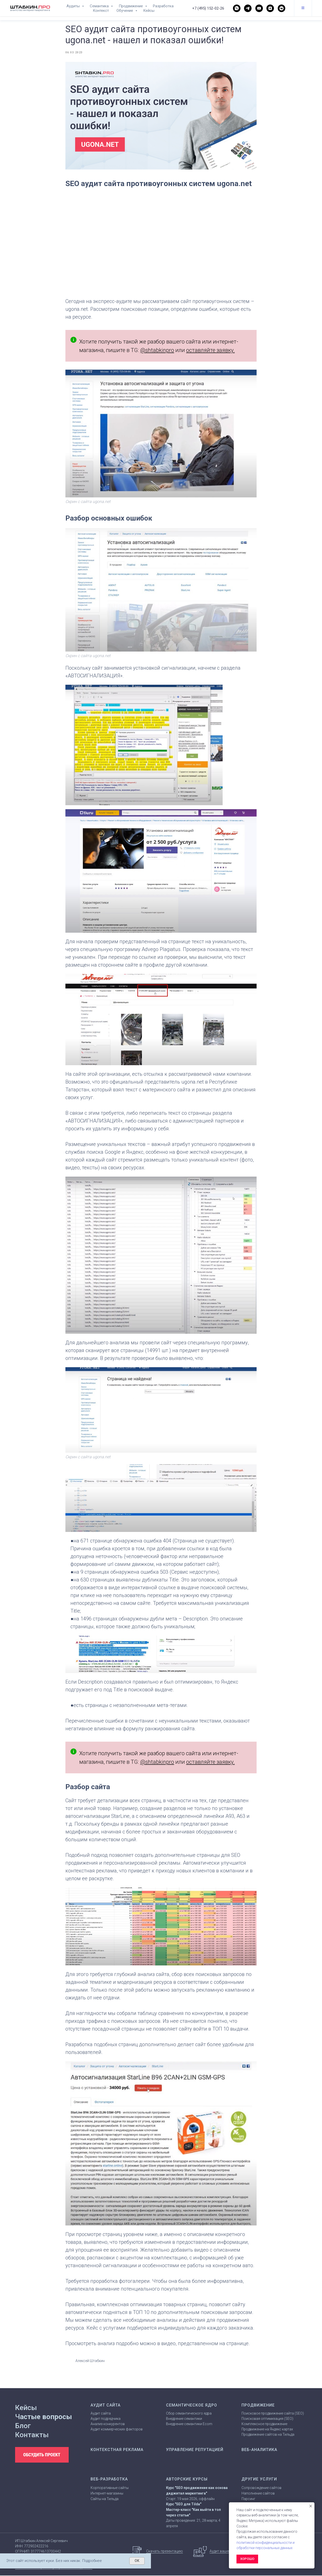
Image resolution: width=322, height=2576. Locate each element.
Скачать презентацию (164, 2552)
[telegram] (248, 8)
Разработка (163, 6)
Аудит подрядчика (105, 2419)
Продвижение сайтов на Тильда (268, 2435)
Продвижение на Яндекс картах (267, 2430)
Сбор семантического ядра (189, 2414)
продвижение (272, 2414)
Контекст (101, 10)
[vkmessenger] (281, 8)
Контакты (32, 2435)
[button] (42, 2458)
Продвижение (131, 6)
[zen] (270, 8)
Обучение (125, 10)
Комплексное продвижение (264, 2425)
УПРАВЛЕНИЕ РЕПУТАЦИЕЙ (194, 2450)
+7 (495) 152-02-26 (208, 8)
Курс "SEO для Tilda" (183, 2505)
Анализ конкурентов (108, 2425)
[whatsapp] (236, 8)
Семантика (100, 6)
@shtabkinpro (157, 350)
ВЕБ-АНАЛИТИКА (259, 2450)
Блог (23, 2426)
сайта (289, 2414)
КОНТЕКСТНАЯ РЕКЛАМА (117, 2450)
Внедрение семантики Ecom (189, 2425)
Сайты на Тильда (104, 2499)
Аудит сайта (101, 2414)
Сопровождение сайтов (261, 2488)
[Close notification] (310, 2506)
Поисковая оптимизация (262, 2419)
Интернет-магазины (107, 2494)
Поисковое (251, 2414)
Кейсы (148, 10)
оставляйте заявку (209, 350)
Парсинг (248, 2499)
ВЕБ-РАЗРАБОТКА (109, 2479)
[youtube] (259, 8)
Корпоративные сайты (110, 2488)
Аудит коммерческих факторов (117, 2430)
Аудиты (73, 6)
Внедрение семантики (184, 2419)
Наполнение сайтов (258, 2494)
